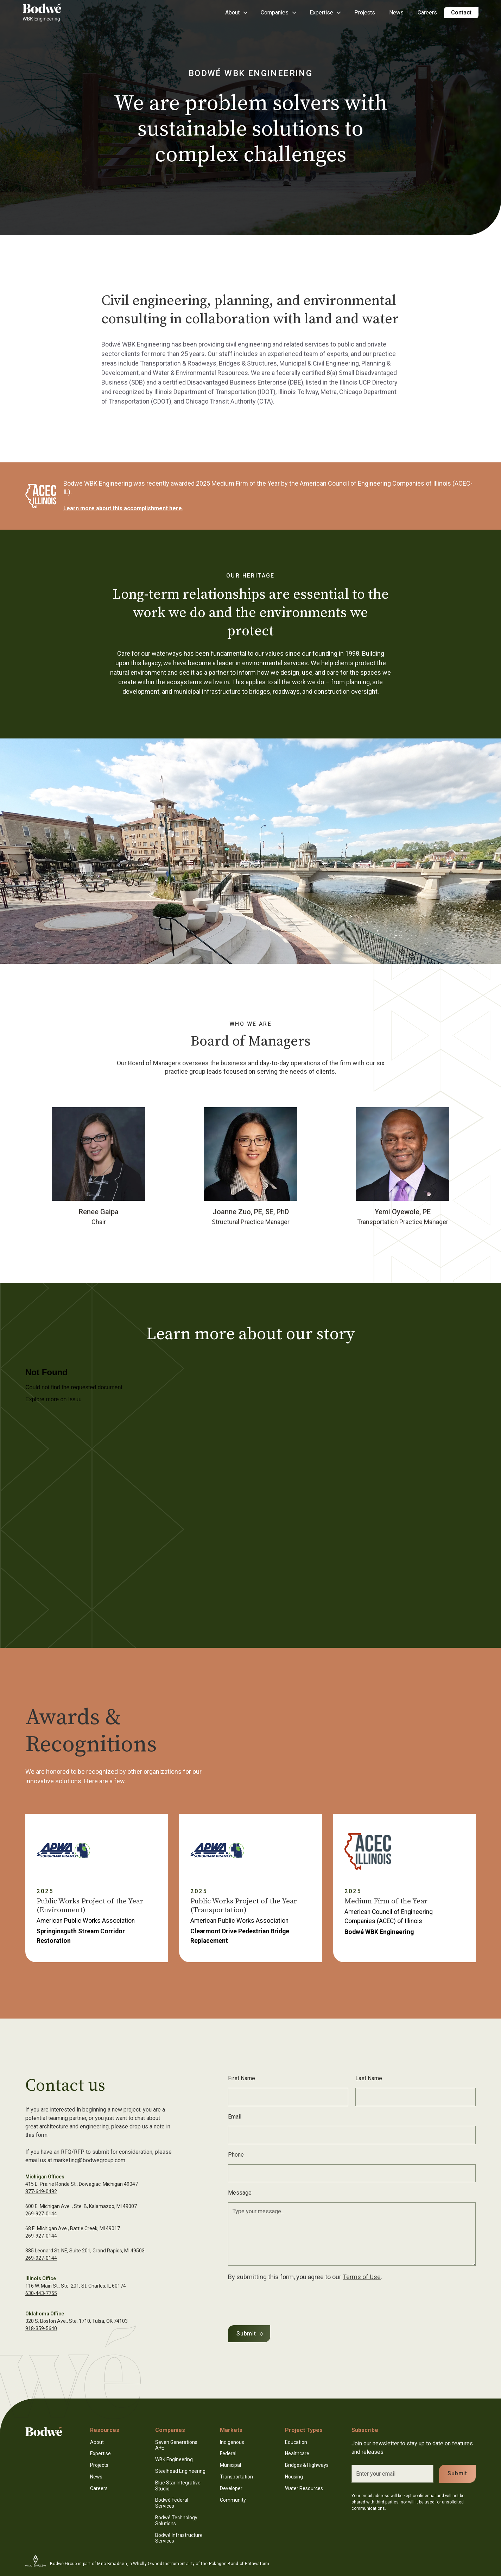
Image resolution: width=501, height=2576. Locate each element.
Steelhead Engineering (180, 2471)
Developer (231, 2488)
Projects (364, 12)
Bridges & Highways (307, 2465)
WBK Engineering (174, 2459)
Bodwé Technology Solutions (176, 2520)
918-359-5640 (41, 2328)
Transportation (236, 2477)
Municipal (230, 2465)
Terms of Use (362, 2277)
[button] (236, 12)
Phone (236, 2154)
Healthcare (297, 2453)
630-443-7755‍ (41, 2293)
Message (240, 2192)
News (396, 12)
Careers (427, 12)
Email (234, 2116)
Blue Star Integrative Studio (178, 2485)
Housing (294, 2477)
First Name (241, 2078)
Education (296, 2442)
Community (233, 2500)
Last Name (368, 2078)
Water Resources (304, 2488)
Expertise (100, 2453)
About (97, 2442)
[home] (51, 13)
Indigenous (232, 2442)
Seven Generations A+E (176, 2445)
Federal (228, 2453)
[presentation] (281, 2301)
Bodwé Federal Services (171, 2503)
